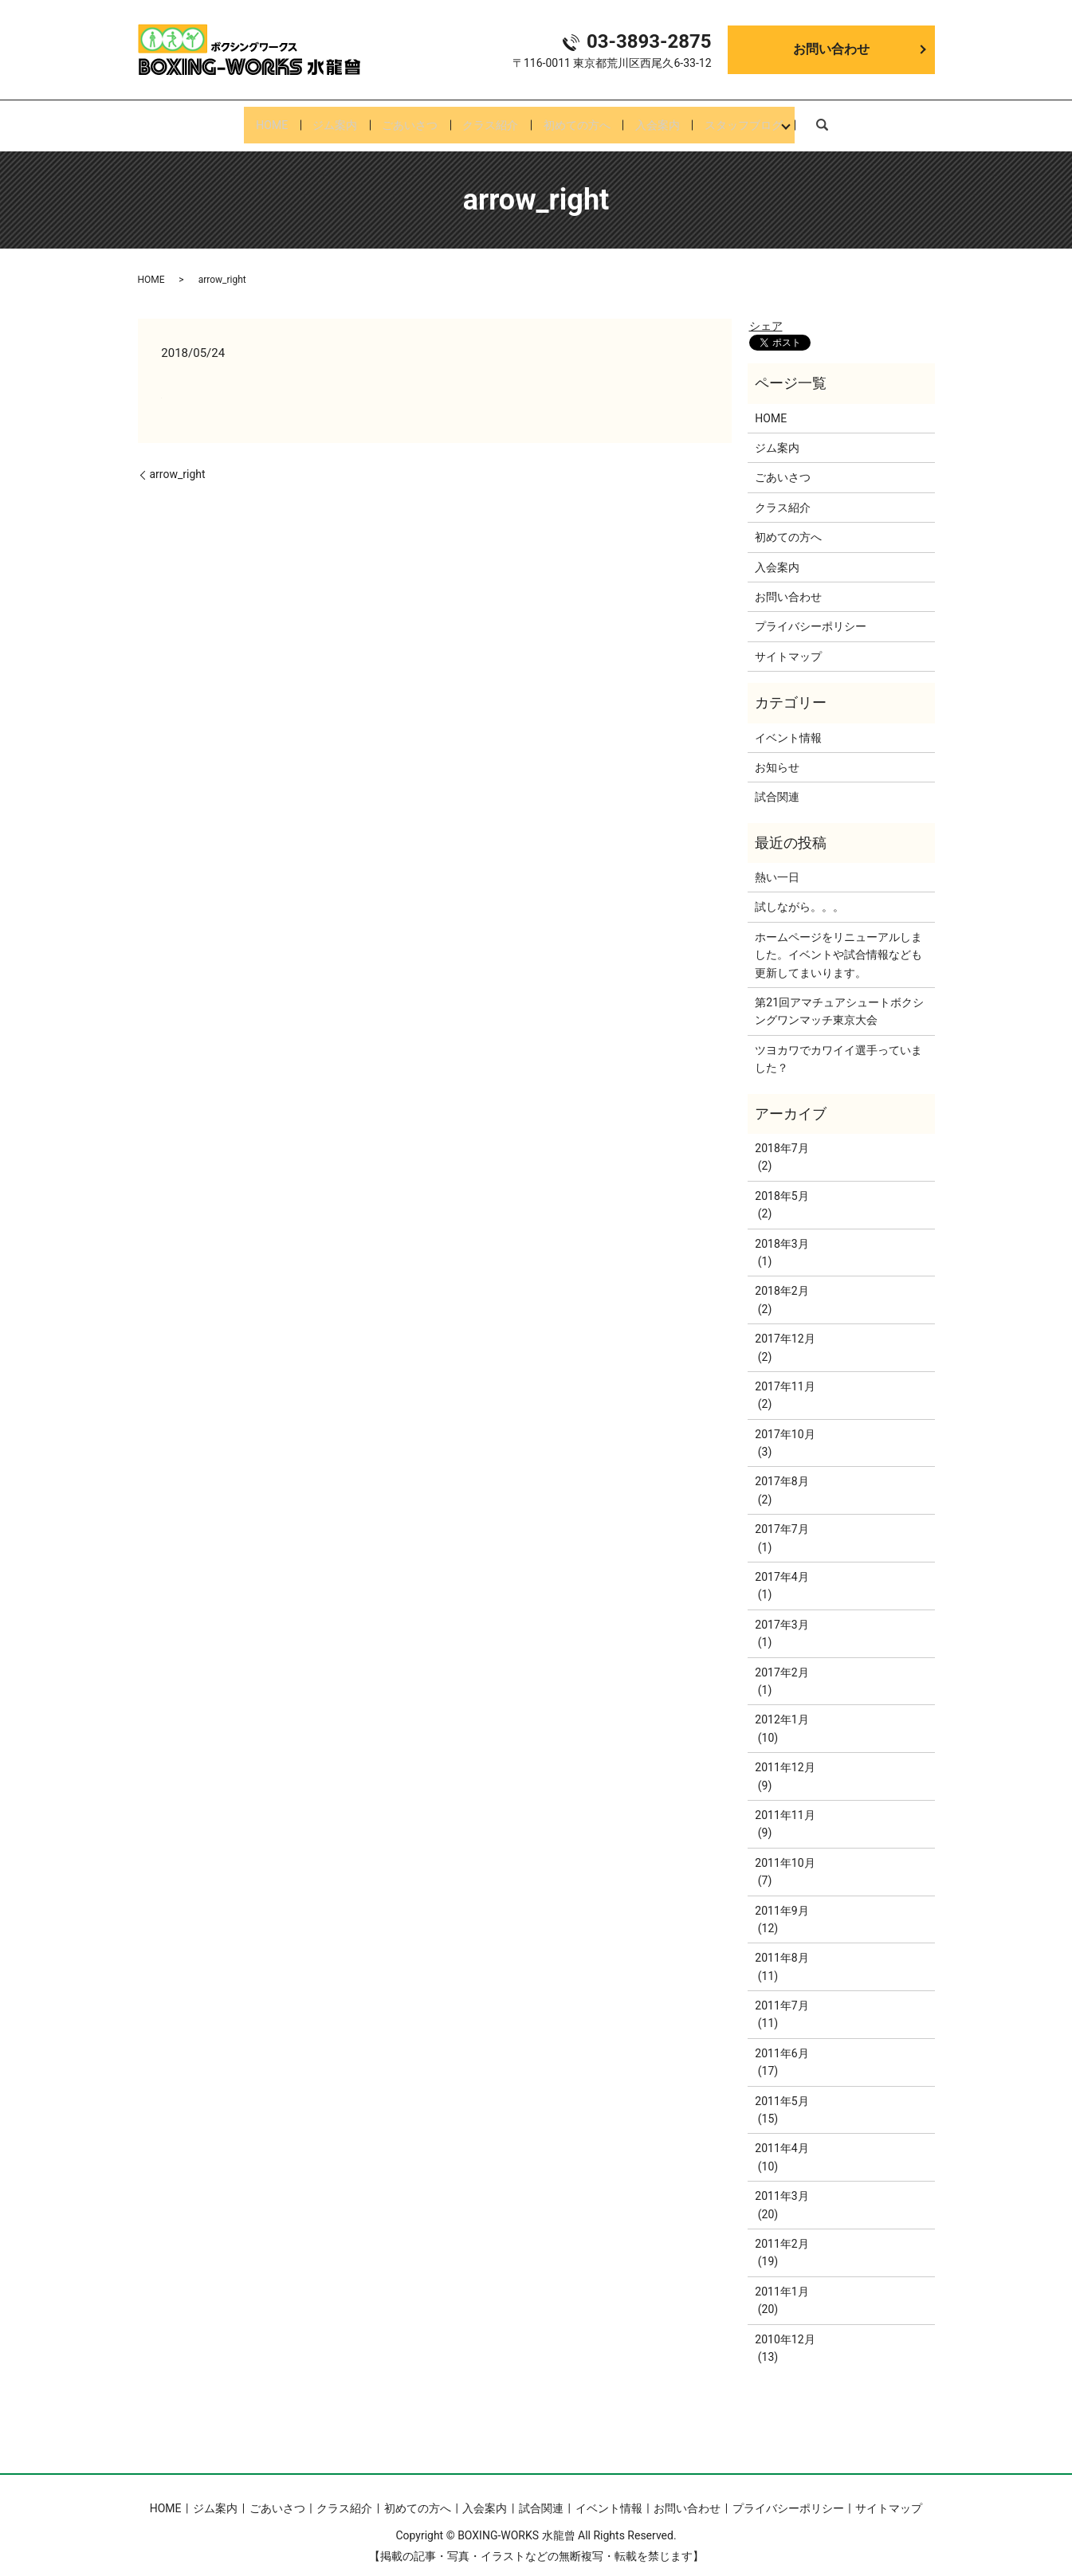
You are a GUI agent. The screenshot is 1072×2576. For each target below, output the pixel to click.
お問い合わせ (831, 49)
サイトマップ (788, 643)
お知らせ (777, 754)
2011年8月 (781, 1945)
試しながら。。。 (799, 894)
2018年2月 (781, 1278)
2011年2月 (781, 2231)
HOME (246, 118)
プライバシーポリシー (810, 614)
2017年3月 (781, 1612)
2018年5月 (781, 1183)
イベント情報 (788, 725)
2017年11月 (785, 1373)
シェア (766, 313)
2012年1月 (781, 1707)
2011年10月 (785, 1850)
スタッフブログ (769, 118)
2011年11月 (785, 1802)
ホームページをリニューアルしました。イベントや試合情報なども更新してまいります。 (838, 942)
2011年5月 (781, 2088)
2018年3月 (781, 1231)
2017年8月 (781, 1469)
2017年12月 (785, 1325)
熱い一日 (777, 864)
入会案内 (674, 118)
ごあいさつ (401, 118)
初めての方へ (585, 118)
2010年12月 (785, 2326)
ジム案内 (317, 118)
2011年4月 (781, 2136)
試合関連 (777, 784)
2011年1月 (781, 2278)
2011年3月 (781, 2183)
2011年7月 (781, 1992)
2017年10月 (785, 1421)
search (850, 118)
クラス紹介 (490, 118)
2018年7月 (781, 1135)
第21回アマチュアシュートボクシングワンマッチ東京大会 (839, 998)
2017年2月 (781, 1659)
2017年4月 (781, 1564)
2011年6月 (781, 2040)
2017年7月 (781, 1517)
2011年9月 (781, 1898)
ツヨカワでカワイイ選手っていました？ (838, 1046)
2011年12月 (785, 1754)
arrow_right (178, 461)
